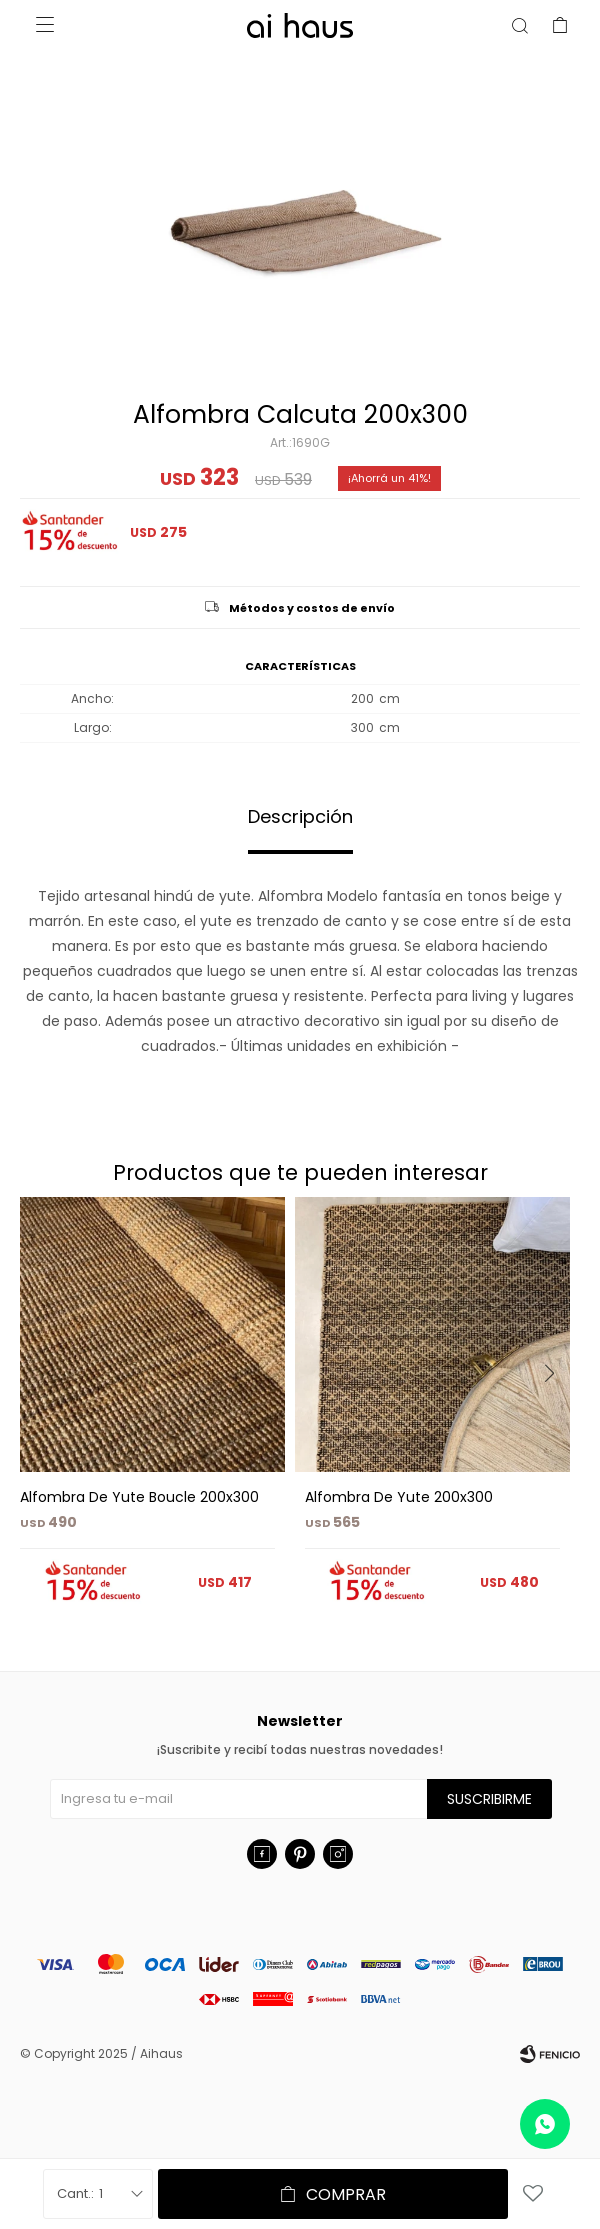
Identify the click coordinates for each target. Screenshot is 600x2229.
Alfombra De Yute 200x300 (399, 1497)
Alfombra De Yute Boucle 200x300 (139, 1497)
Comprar (346, 2194)
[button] (556, 1414)
